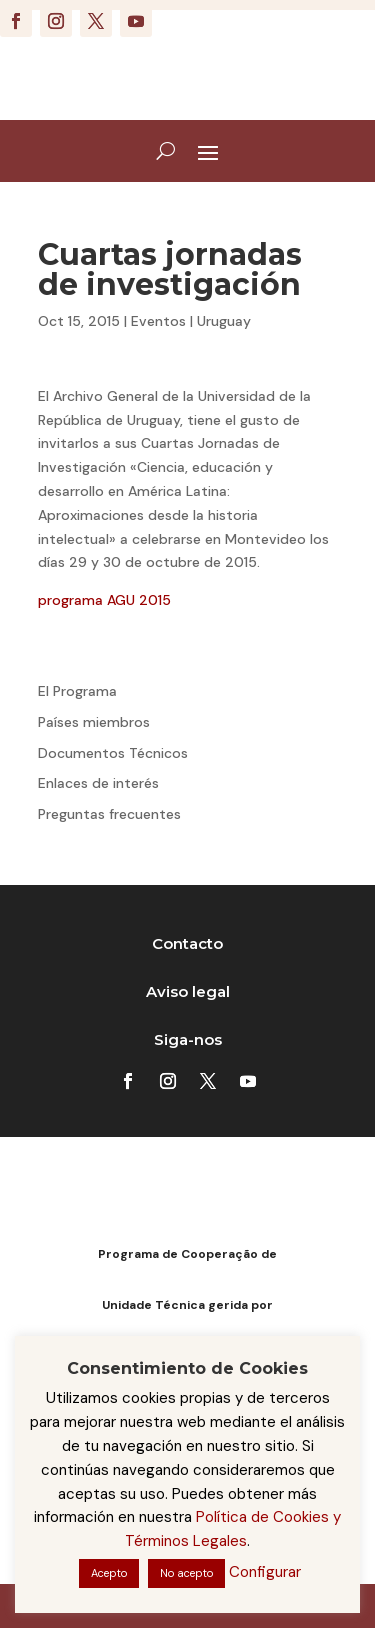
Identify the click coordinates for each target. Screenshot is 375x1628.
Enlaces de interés (98, 783)
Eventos (158, 321)
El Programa (77, 691)
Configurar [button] (265, 1572)
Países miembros (94, 722)
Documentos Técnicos (113, 753)
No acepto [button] (186, 1573)
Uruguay (224, 321)
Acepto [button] (109, 1573)
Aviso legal (188, 991)
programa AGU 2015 (104, 600)
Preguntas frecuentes (109, 814)
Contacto (187, 943)
